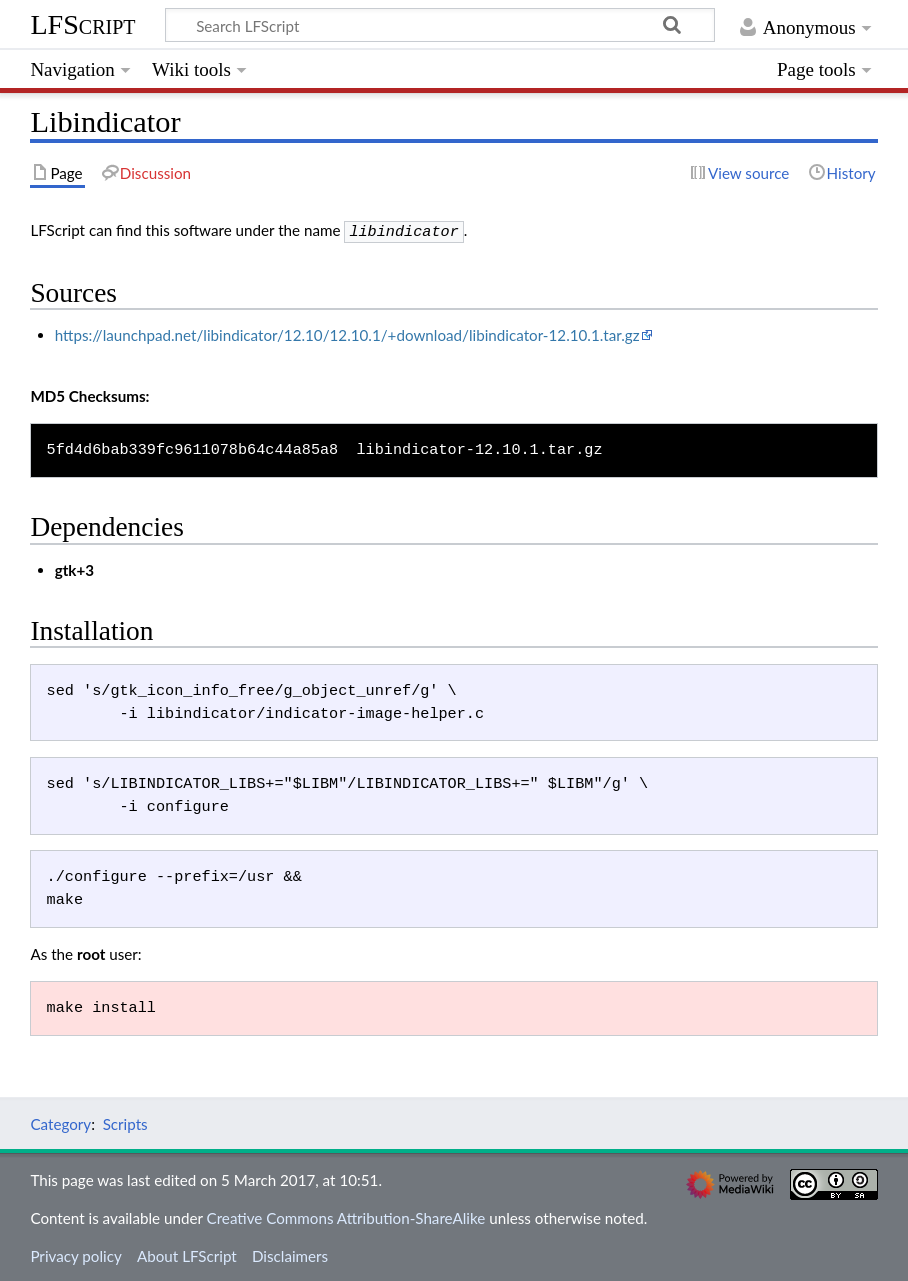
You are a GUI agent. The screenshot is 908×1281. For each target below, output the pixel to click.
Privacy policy (75, 1254)
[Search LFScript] (440, 25)
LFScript (82, 24)
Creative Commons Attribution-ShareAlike (346, 1216)
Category (60, 1122)
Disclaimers (290, 1254)
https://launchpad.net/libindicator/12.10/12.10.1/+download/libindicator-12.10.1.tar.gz (347, 333)
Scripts (125, 1122)
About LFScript (187, 1254)
